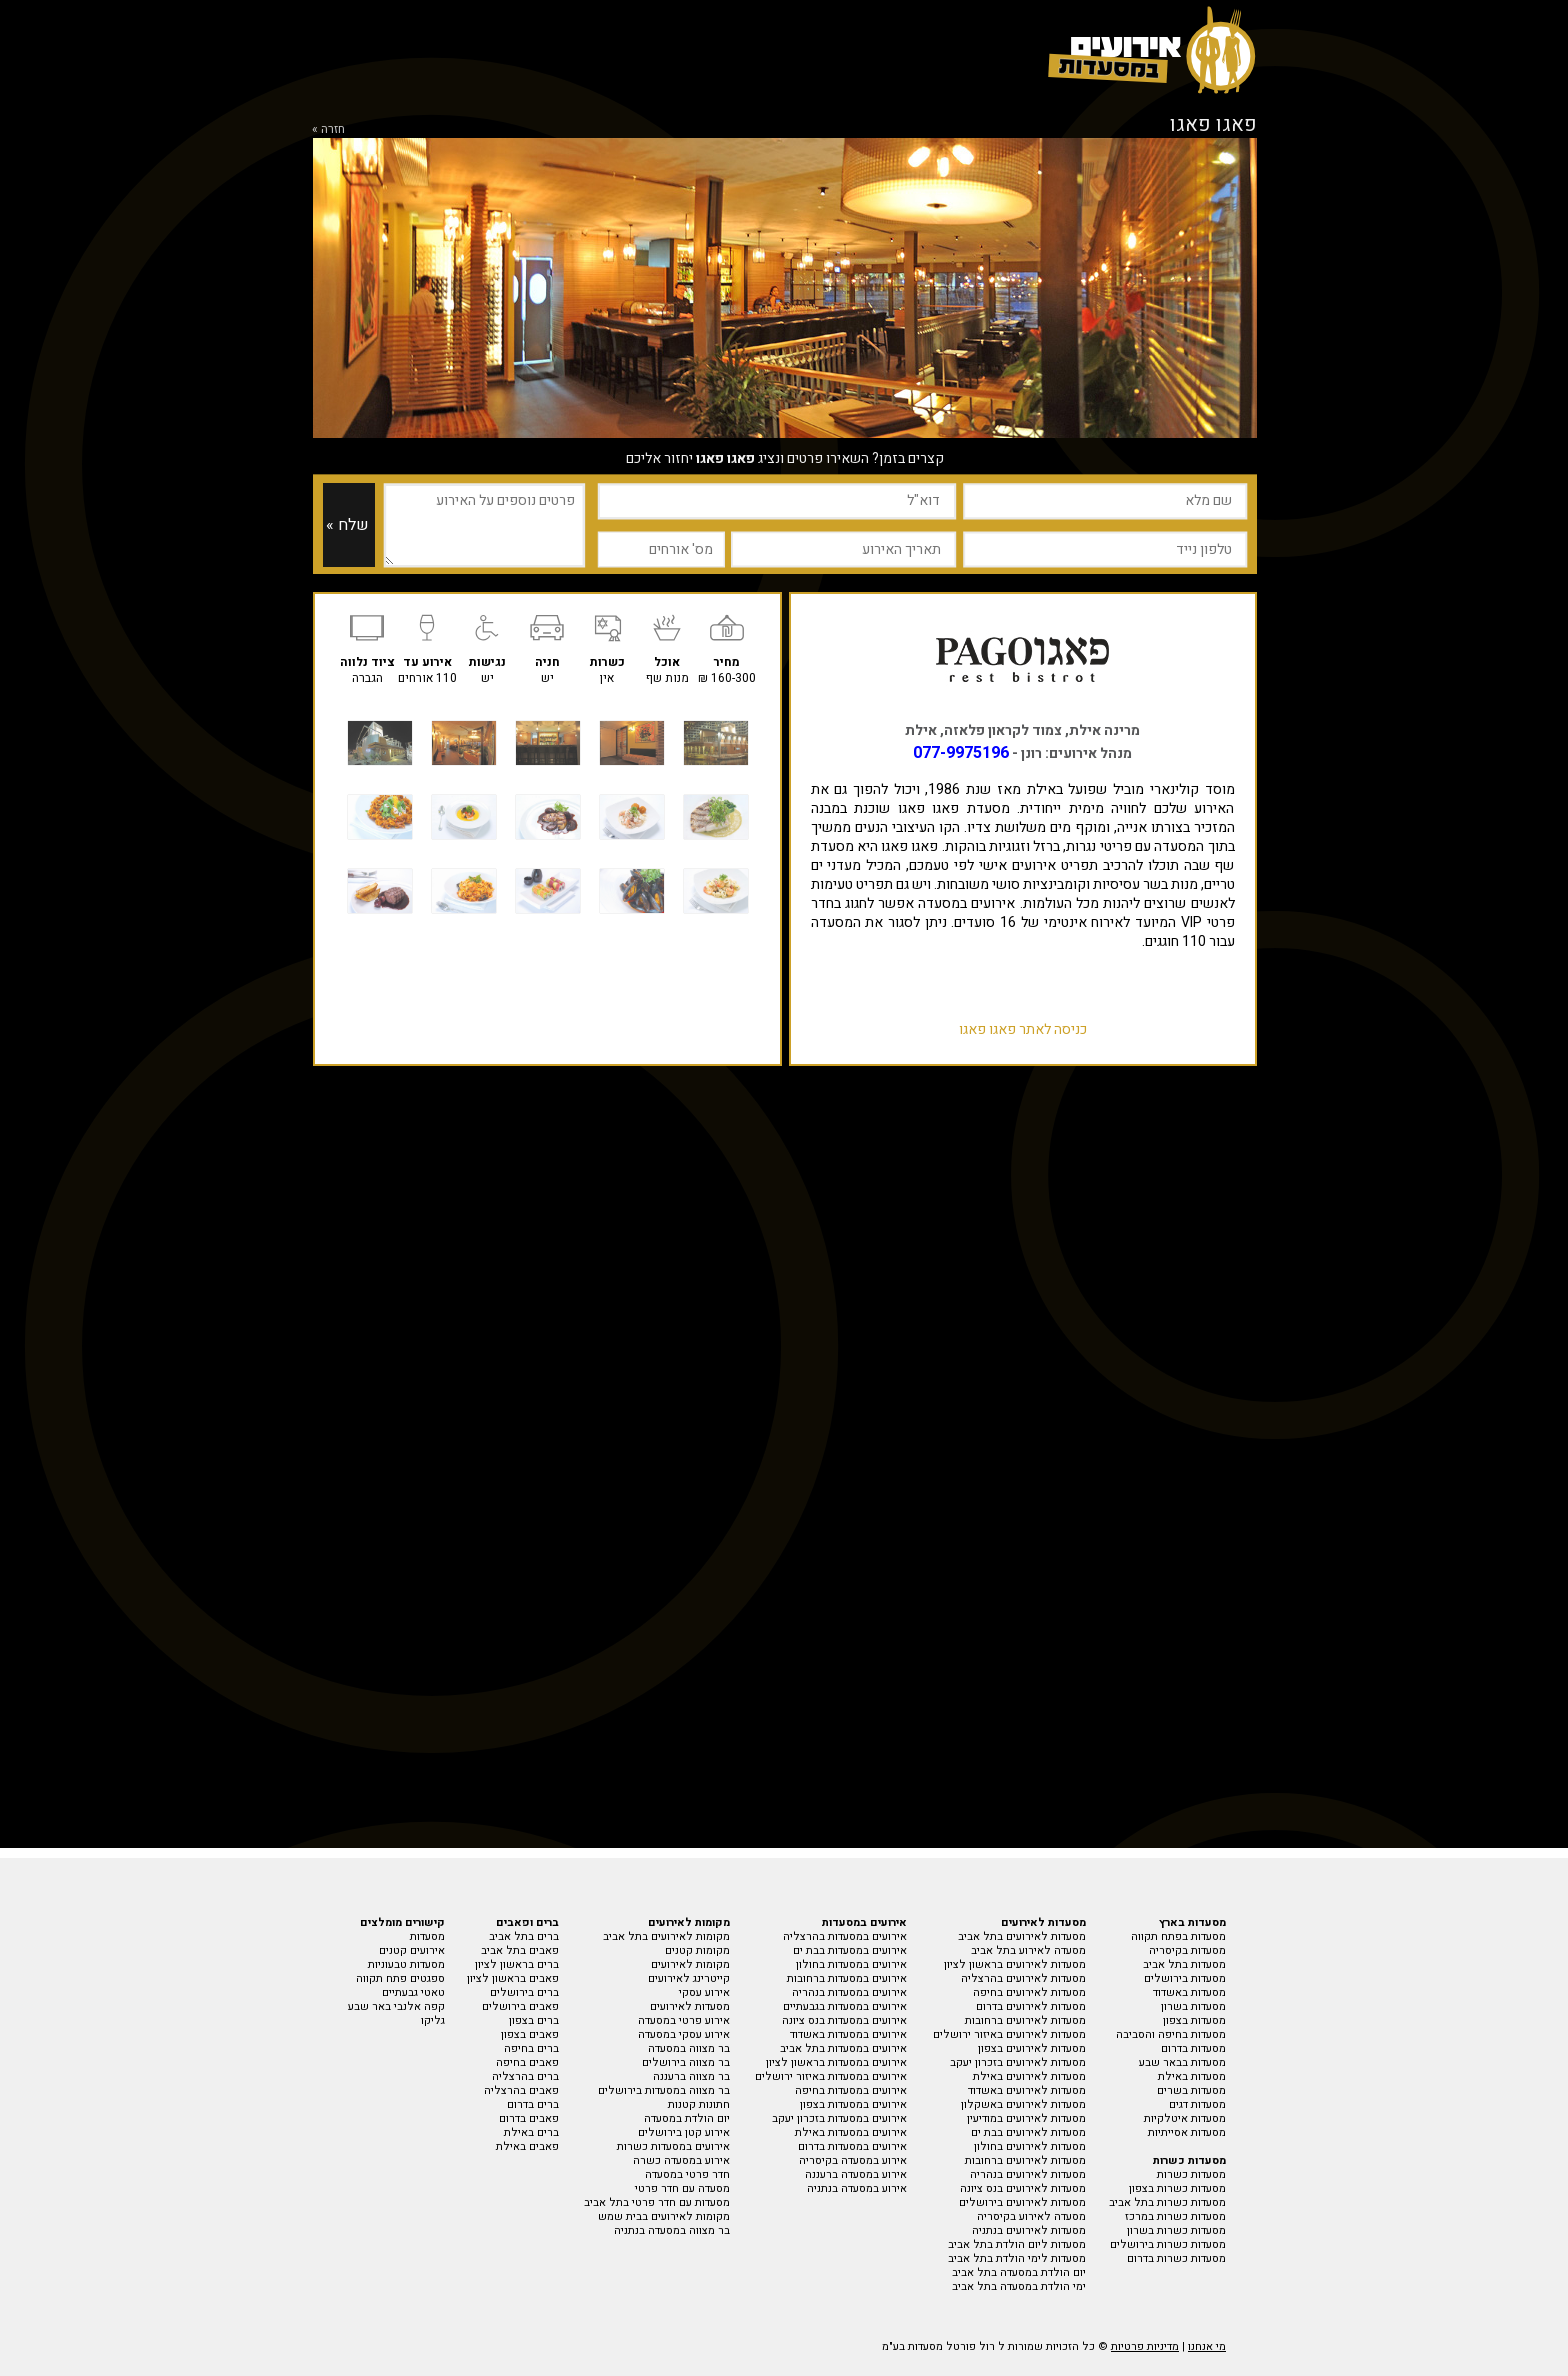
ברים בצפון (534, 2020)
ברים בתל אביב (524, 1936)
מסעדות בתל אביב (1184, 1964)
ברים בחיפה (531, 2048)
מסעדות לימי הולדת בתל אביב (1017, 2258)
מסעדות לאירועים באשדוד (1027, 2090)
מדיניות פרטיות (1145, 2346)
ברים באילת (531, 2132)
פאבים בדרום (529, 2118)
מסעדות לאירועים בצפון (1032, 2048)
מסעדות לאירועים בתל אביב (1022, 1936)
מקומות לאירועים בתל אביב (666, 1936)
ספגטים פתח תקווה (400, 1978)
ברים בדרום (533, 2104)
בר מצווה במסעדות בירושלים (664, 2090)
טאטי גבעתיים (413, 1992)
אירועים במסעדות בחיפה (851, 2090)
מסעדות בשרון (1193, 2006)
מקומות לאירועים (690, 1964)
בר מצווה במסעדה (689, 2048)
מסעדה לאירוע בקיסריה (1031, 2216)
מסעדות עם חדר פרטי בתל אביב (657, 2202)
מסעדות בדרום (1193, 2048)
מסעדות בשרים (1191, 2090)
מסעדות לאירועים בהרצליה (1023, 1978)
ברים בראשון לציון (517, 1964)
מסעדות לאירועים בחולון (1030, 2146)
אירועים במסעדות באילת (851, 2132)
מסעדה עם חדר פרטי (682, 2188)
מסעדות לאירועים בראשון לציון (1015, 1964)
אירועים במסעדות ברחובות (847, 1978)
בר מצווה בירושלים (686, 2062)
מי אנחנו (1207, 2346)
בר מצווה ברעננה (691, 2076)
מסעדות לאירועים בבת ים (1028, 2132)
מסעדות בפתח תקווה (1178, 1936)
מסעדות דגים (1197, 2104)
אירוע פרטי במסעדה (684, 2020)
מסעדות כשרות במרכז (1175, 2216)
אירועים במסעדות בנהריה (849, 1992)
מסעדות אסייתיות (1187, 2132)
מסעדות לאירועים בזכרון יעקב (1018, 2062)
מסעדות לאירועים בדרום (1031, 2006)
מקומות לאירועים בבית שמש (664, 2216)
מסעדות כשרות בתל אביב (1167, 2202)
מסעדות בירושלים (1185, 1978)
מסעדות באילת (1192, 2076)
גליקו (433, 2020)
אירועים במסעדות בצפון (853, 2104)
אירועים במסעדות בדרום (852, 2146)
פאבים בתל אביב (520, 1950)
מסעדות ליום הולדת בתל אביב (1017, 2244)
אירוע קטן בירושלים (684, 2132)
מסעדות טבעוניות (406, 1964)
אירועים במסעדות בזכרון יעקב (839, 2118)
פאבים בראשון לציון (513, 1978)
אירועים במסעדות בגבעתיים (845, 2006)
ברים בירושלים (524, 1992)
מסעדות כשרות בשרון (1176, 2230)
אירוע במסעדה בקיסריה (853, 2160)
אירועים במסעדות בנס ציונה (844, 2020)
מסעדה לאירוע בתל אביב (1028, 1950)
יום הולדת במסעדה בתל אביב (1019, 2272)
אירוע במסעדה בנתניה (857, 2188)
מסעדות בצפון (1194, 2020)
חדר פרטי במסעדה (687, 2174)
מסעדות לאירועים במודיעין (1026, 2118)
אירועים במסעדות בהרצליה (845, 1936)
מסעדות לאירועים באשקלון (1023, 2104)
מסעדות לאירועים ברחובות (1025, 2020)
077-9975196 (961, 753)
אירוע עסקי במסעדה (684, 2034)
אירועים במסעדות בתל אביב (843, 2048)
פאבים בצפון (530, 2034)
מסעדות (427, 1936)
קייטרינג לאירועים (689, 1978)
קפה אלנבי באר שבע (396, 2006)
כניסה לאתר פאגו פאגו (1023, 1029)
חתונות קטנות (699, 2104)
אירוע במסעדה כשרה (681, 2160)
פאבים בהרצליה (521, 2090)
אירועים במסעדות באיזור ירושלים (831, 2076)
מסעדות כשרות (1191, 2174)
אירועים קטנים (412, 1950)
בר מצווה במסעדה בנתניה (672, 2230)
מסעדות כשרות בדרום (1176, 2258)
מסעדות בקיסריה (1187, 1950)
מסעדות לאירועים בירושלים (1022, 2202)
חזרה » (328, 129)
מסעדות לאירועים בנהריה (1028, 2174)
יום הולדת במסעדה (687, 2118)
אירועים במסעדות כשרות (673, 2146)
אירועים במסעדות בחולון (851, 1964)
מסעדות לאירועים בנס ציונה (1023, 2188)
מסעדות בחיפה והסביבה (1171, 2034)
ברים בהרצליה (525, 2076)
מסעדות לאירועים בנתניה (1029, 2230)
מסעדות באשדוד (1189, 1992)
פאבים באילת (527, 2146)
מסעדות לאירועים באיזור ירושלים (1009, 2034)
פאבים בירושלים (520, 2006)
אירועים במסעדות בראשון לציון (836, 2062)
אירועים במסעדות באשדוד (848, 2034)
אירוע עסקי (704, 1992)
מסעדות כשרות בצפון (1177, 2188)
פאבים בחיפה (527, 2062)
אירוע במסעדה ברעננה (856, 2174)
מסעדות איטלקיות (1185, 2118)
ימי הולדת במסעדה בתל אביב (1019, 2286)
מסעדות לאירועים (690, 2006)
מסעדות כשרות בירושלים (1168, 2244)
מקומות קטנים (697, 1950)
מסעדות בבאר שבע (1182, 2062)
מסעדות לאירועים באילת (1029, 2076)
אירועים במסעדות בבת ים (850, 1950)
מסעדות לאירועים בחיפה (1029, 1992)
